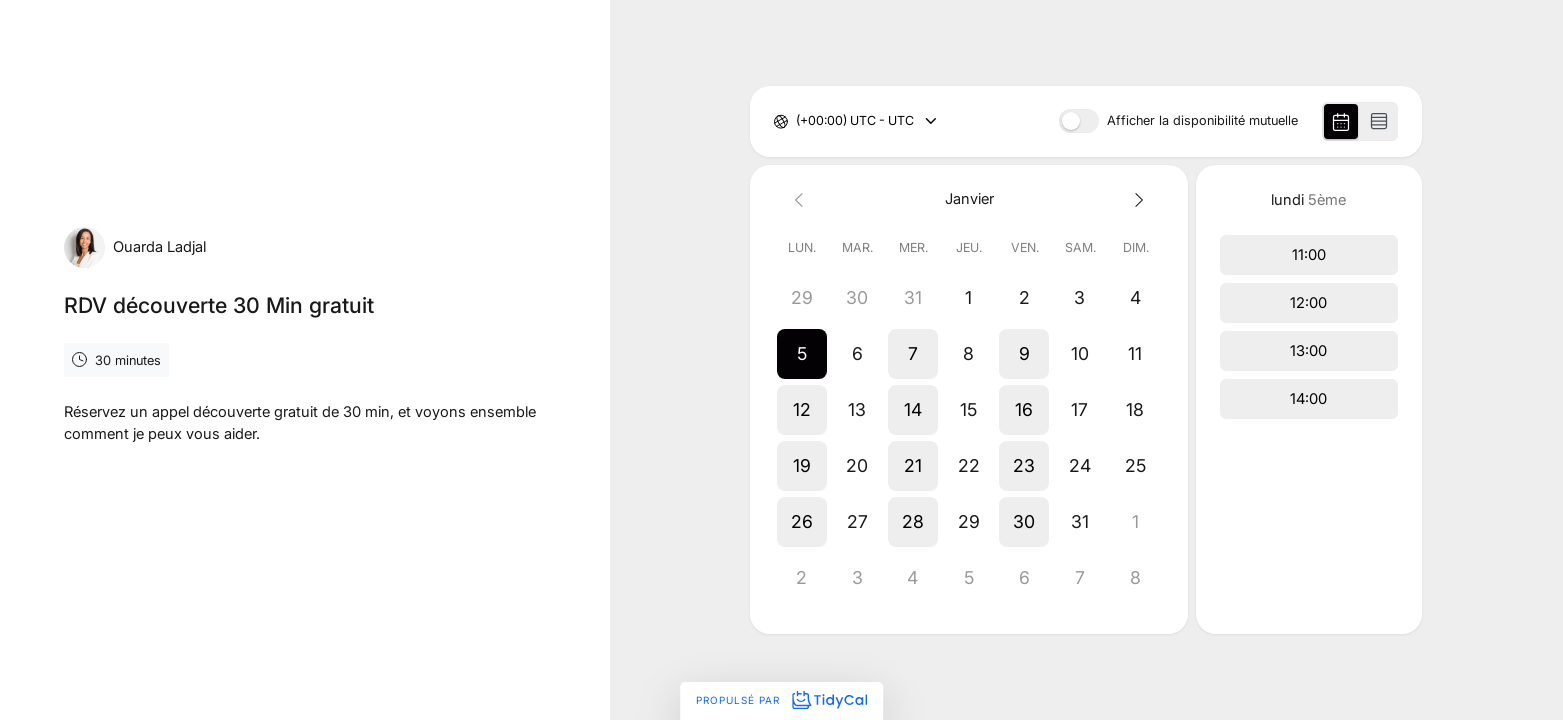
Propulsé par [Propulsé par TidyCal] (781, 700)
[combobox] (797, 121)
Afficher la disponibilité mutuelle (1202, 121)
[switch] (1079, 121)
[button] (802, 354)
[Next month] (1136, 199)
